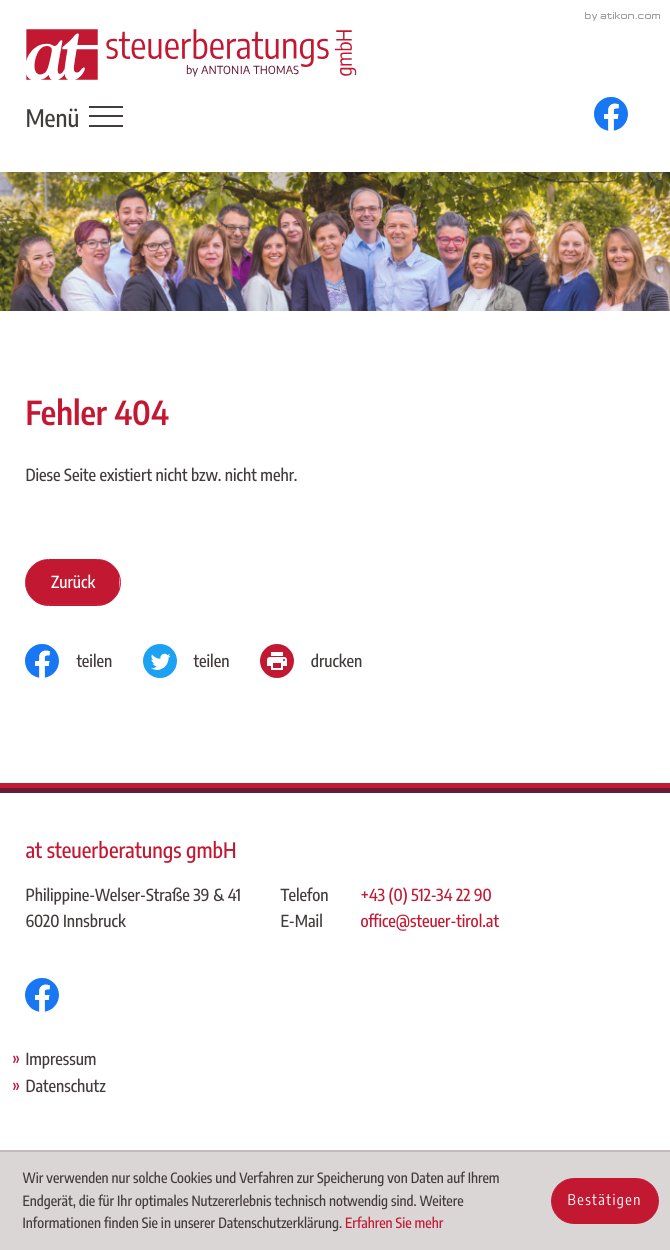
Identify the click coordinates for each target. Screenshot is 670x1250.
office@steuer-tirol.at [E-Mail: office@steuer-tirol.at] (430, 920)
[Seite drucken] (326, 661)
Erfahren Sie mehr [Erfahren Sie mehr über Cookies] (394, 1223)
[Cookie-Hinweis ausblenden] (605, 1201)
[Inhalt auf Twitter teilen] (201, 661)
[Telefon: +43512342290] (431, 895)
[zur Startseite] (191, 54)
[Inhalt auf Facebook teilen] (83, 661)
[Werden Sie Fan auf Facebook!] (611, 114)
